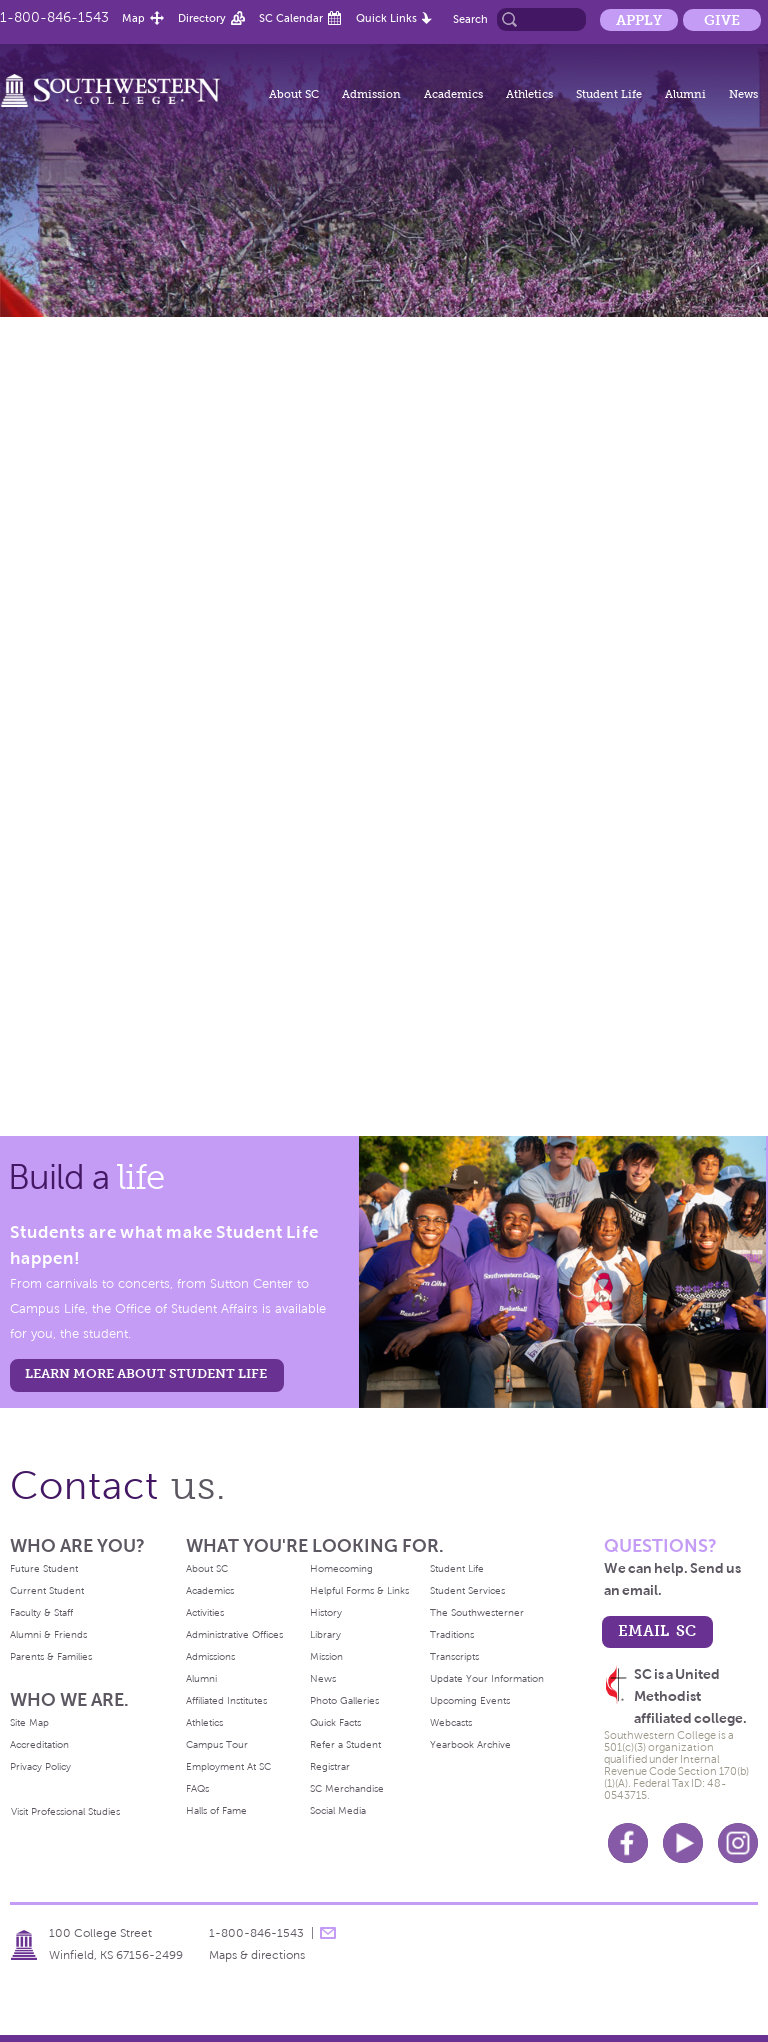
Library (325, 1634)
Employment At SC (228, 1766)
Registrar (330, 1766)
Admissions (210, 1656)
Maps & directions (257, 1955)
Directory (202, 18)
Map (133, 18)
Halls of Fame (216, 1810)
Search (470, 19)
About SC (294, 94)
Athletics (529, 94)
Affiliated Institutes (226, 1700)
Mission (326, 1656)
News (743, 94)
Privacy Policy (40, 1766)
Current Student (47, 1590)
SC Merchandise (347, 1788)
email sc (657, 1630)
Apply (639, 20)
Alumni (685, 94)
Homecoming (341, 1568)
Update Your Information (487, 1678)
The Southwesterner (477, 1612)
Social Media (338, 1810)
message (328, 1933)
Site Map (29, 1722)
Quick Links (386, 18)
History (326, 1612)
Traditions (452, 1634)
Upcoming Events (470, 1700)
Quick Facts (335, 1722)
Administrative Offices (234, 1634)
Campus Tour (217, 1744)
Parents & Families (51, 1656)
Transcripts (454, 1656)
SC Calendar (291, 18)
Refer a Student (345, 1744)
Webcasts (451, 1722)
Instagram (738, 1843)
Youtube (683, 1843)
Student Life (609, 94)
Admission (371, 94)
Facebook (628, 1843)
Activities (205, 1612)
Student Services (467, 1590)
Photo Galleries (344, 1700)
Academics (453, 94)
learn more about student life (146, 1373)
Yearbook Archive (470, 1744)
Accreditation (39, 1744)
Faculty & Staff (41, 1612)
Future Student (44, 1568)
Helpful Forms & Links (359, 1590)
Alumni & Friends (48, 1634)
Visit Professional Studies (65, 1811)
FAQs (197, 1788)
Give (722, 20)
